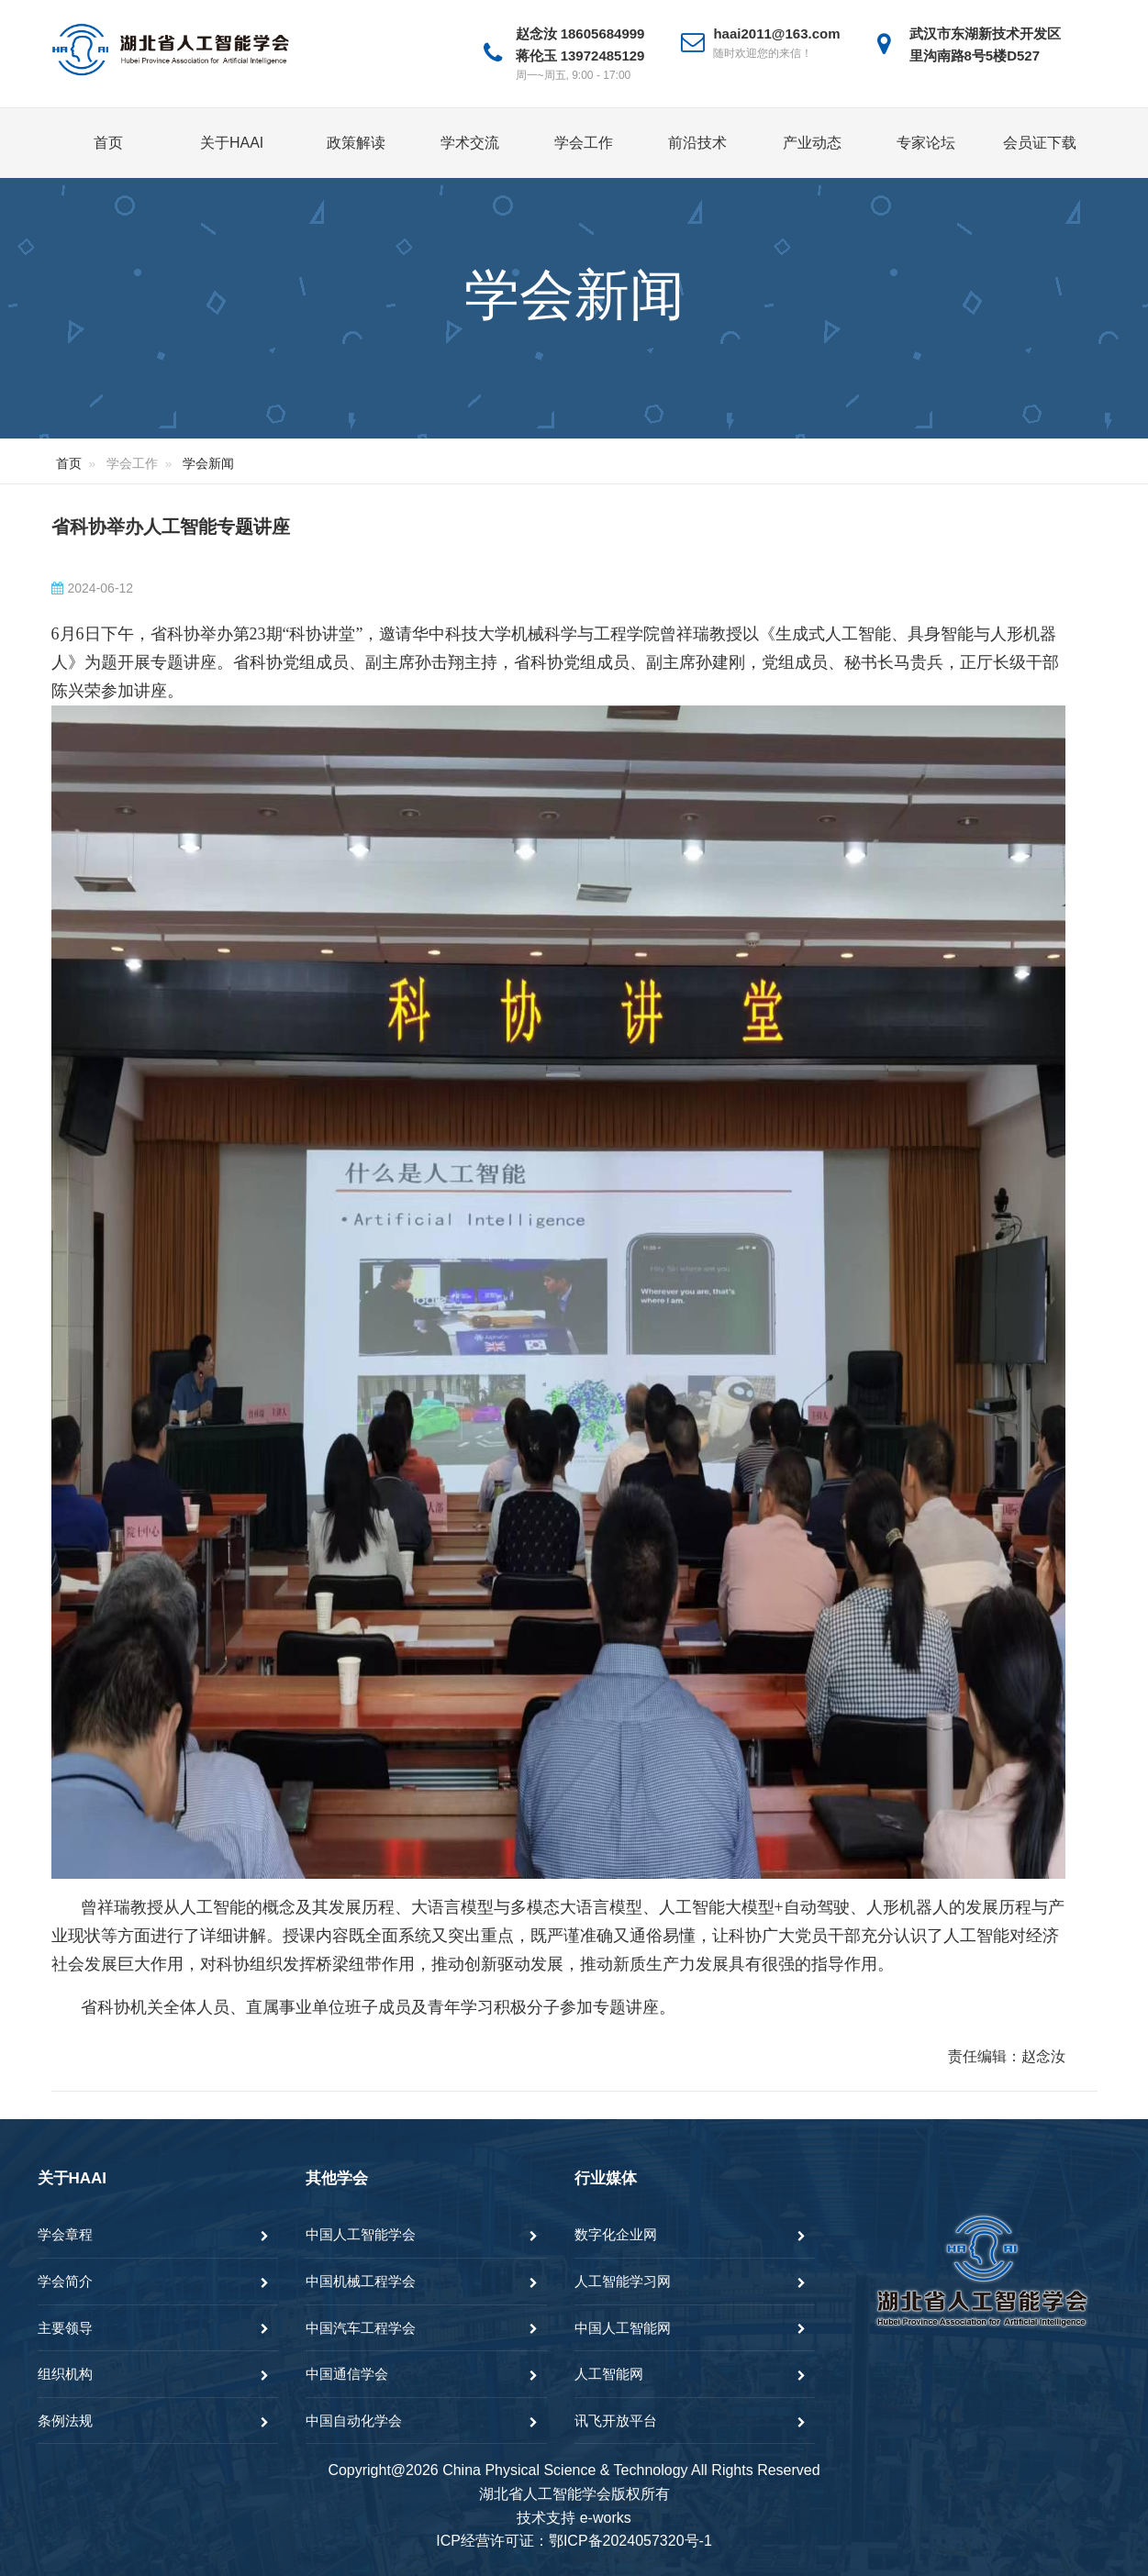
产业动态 (812, 142)
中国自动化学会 (354, 2420)
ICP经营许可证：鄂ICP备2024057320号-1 (574, 2540)
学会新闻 (208, 463)
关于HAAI (231, 142)
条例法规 (65, 2420)
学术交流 (469, 142)
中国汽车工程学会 (361, 2328)
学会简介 (65, 2281)
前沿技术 (697, 142)
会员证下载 (1039, 142)
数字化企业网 (615, 2234)
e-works (605, 2518)
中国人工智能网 (622, 2328)
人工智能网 (608, 2374)
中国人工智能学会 (361, 2234)
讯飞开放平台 (615, 2420)
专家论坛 (926, 142)
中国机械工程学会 (361, 2281)
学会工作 (583, 142)
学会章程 (65, 2234)
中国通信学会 (347, 2374)
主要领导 (65, 2328)
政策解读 (356, 142)
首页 (108, 142)
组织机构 (65, 2374)
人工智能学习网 (622, 2281)
